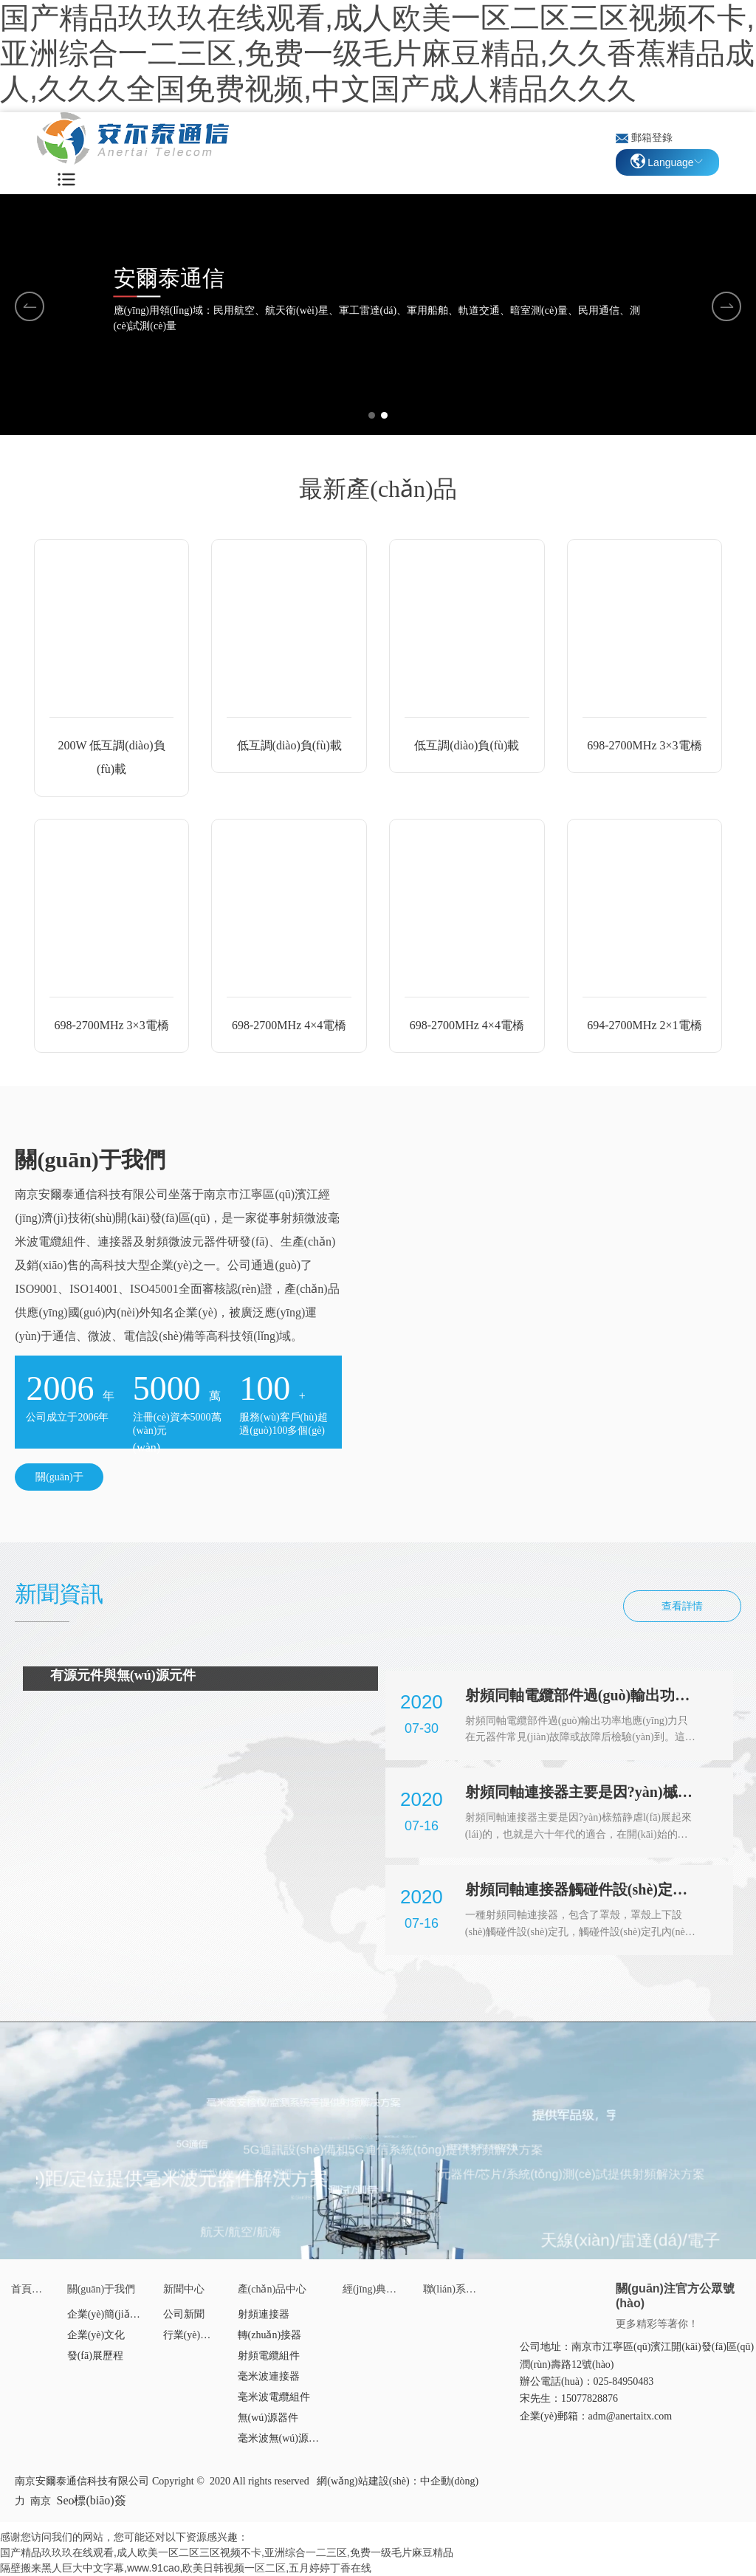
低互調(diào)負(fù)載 (289, 745)
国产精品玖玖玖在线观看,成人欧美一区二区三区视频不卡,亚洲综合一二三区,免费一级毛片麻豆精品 (226, 2552)
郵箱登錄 (652, 137)
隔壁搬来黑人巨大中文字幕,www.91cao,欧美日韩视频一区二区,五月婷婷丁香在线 (185, 2568)
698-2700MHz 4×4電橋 (289, 1025)
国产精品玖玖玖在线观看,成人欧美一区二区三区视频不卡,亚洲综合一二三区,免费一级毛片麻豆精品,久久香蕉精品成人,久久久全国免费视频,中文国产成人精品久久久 (377, 53)
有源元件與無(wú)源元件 (123, 1675)
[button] (371, 415)
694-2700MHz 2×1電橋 (644, 1025)
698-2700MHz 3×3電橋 (644, 745)
